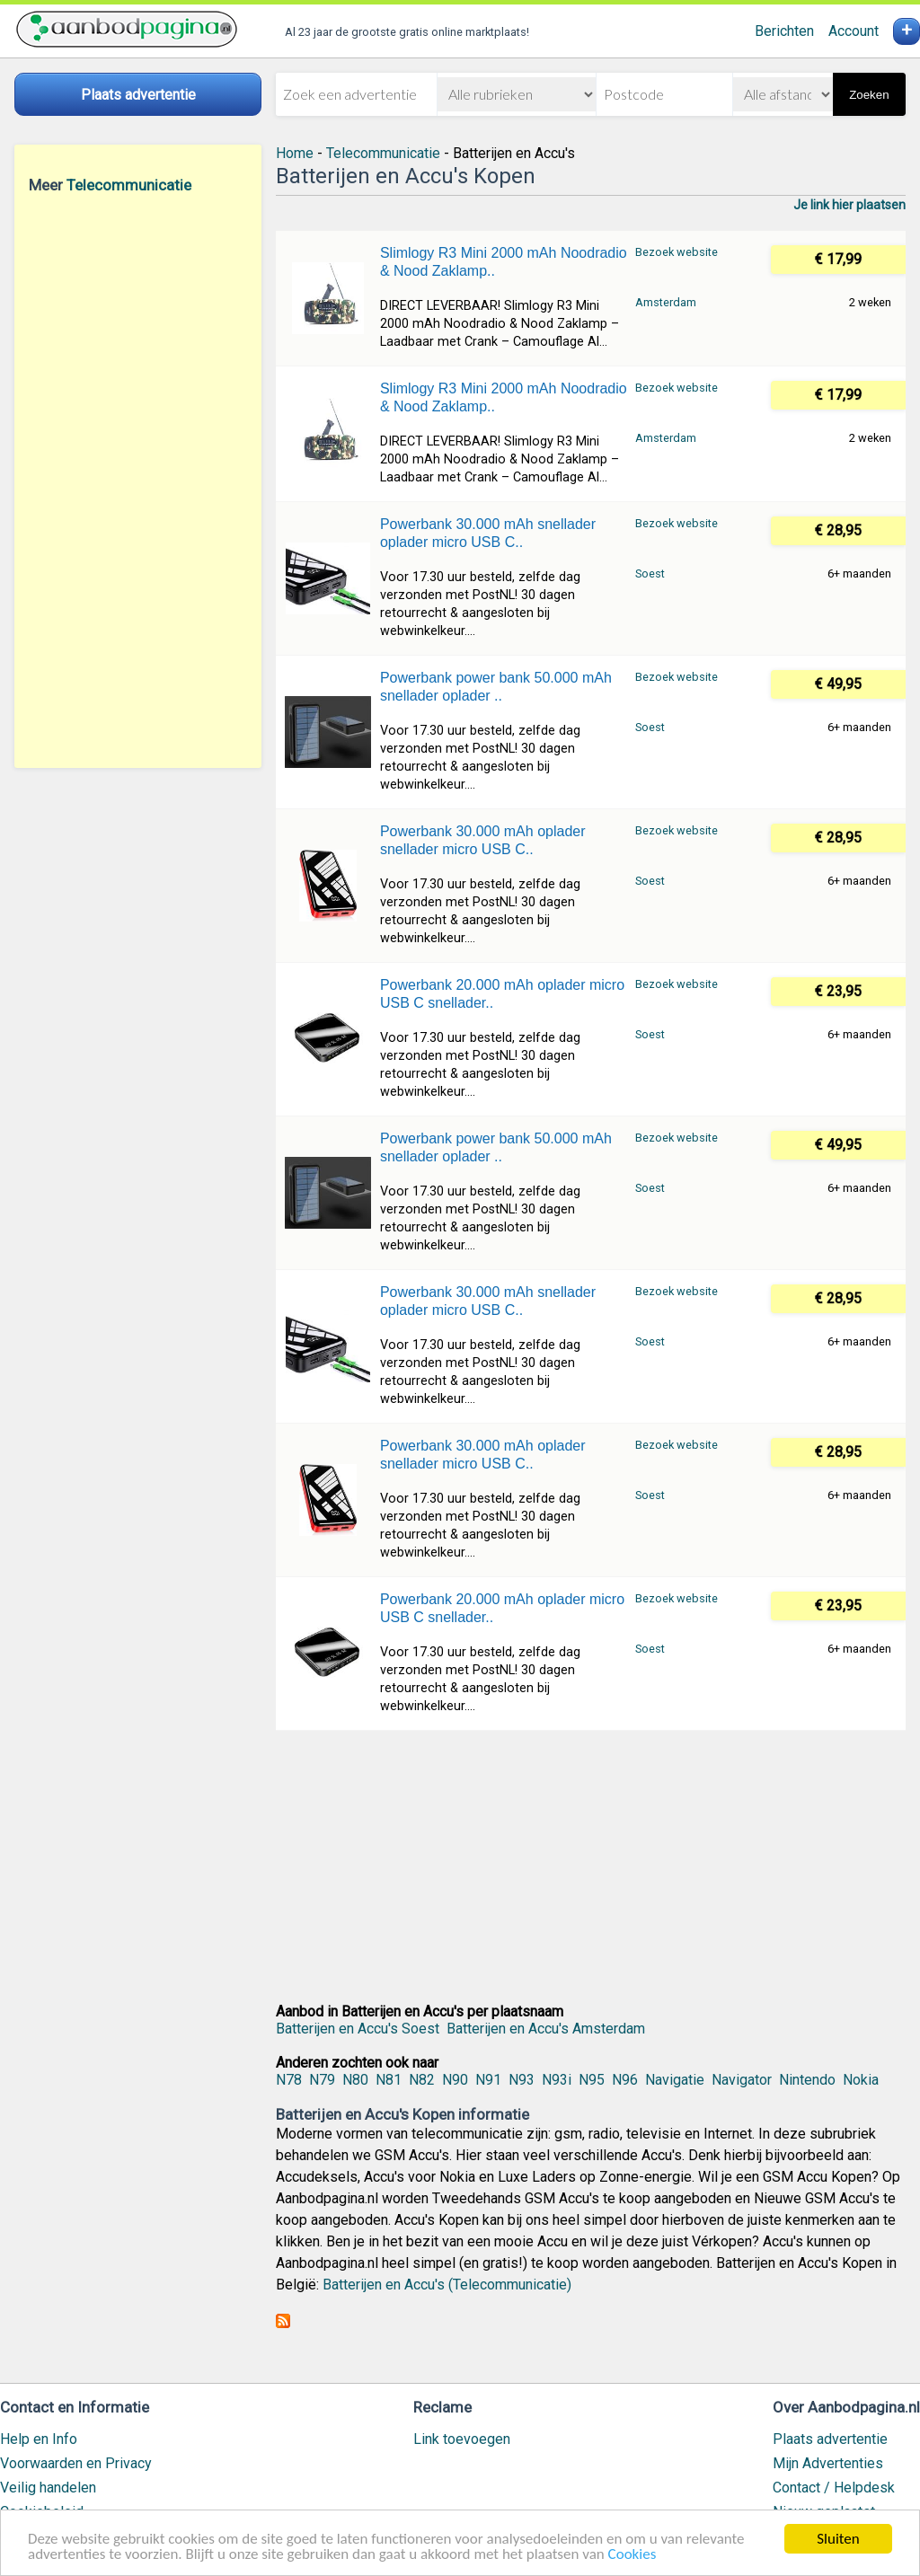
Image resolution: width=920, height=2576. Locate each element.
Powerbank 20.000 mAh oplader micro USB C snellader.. (502, 993)
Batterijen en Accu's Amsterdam (546, 2028)
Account (853, 31)
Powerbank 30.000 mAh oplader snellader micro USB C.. (483, 840)
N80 (355, 2079)
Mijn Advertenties (828, 2463)
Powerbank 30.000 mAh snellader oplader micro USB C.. (488, 533)
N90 (455, 2079)
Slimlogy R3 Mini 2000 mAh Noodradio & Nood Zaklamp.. (503, 261)
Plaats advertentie (830, 2439)
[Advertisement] (138, 480)
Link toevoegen (461, 2439)
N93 (522, 2079)
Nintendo (807, 2079)
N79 (322, 2079)
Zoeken (869, 94)
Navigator (742, 2079)
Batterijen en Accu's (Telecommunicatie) (447, 2284)
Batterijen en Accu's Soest (357, 2028)
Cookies (632, 2554)
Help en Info (38, 2439)
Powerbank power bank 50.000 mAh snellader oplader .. (496, 686)
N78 (289, 2079)
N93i (556, 2079)
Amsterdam (665, 302)
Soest (650, 573)
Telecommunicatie (128, 185)
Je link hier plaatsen (849, 205)
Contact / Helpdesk (834, 2487)
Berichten (784, 31)
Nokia (861, 2079)
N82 (422, 2079)
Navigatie (674, 2079)
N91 (488, 2079)
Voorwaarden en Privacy (76, 2463)
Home (295, 153)
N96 (625, 2079)
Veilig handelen (48, 2487)
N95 (592, 2079)
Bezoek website (676, 252)
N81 (389, 2079)
